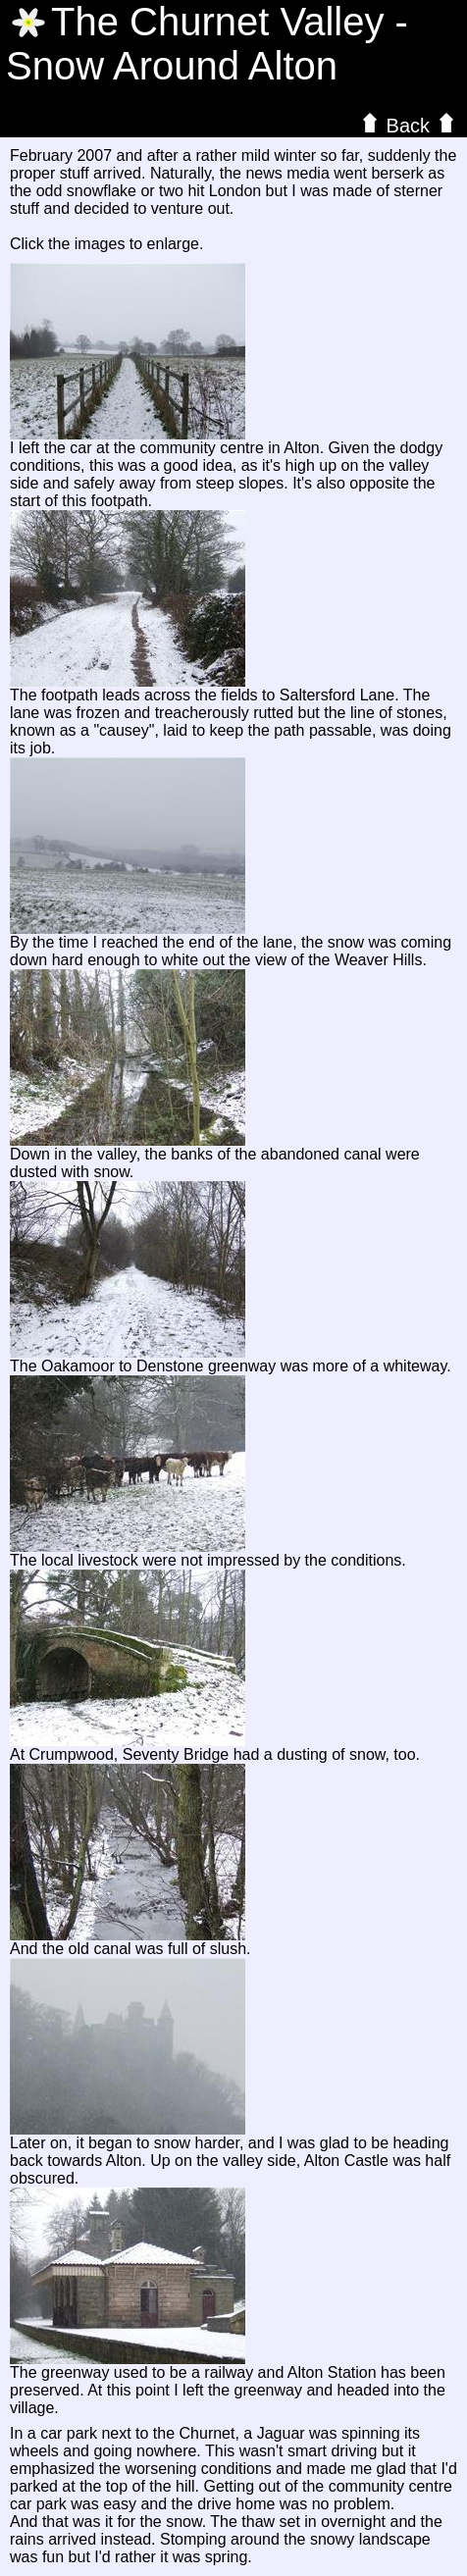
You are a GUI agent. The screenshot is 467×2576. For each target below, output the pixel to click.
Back (408, 124)
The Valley (217, 21)
